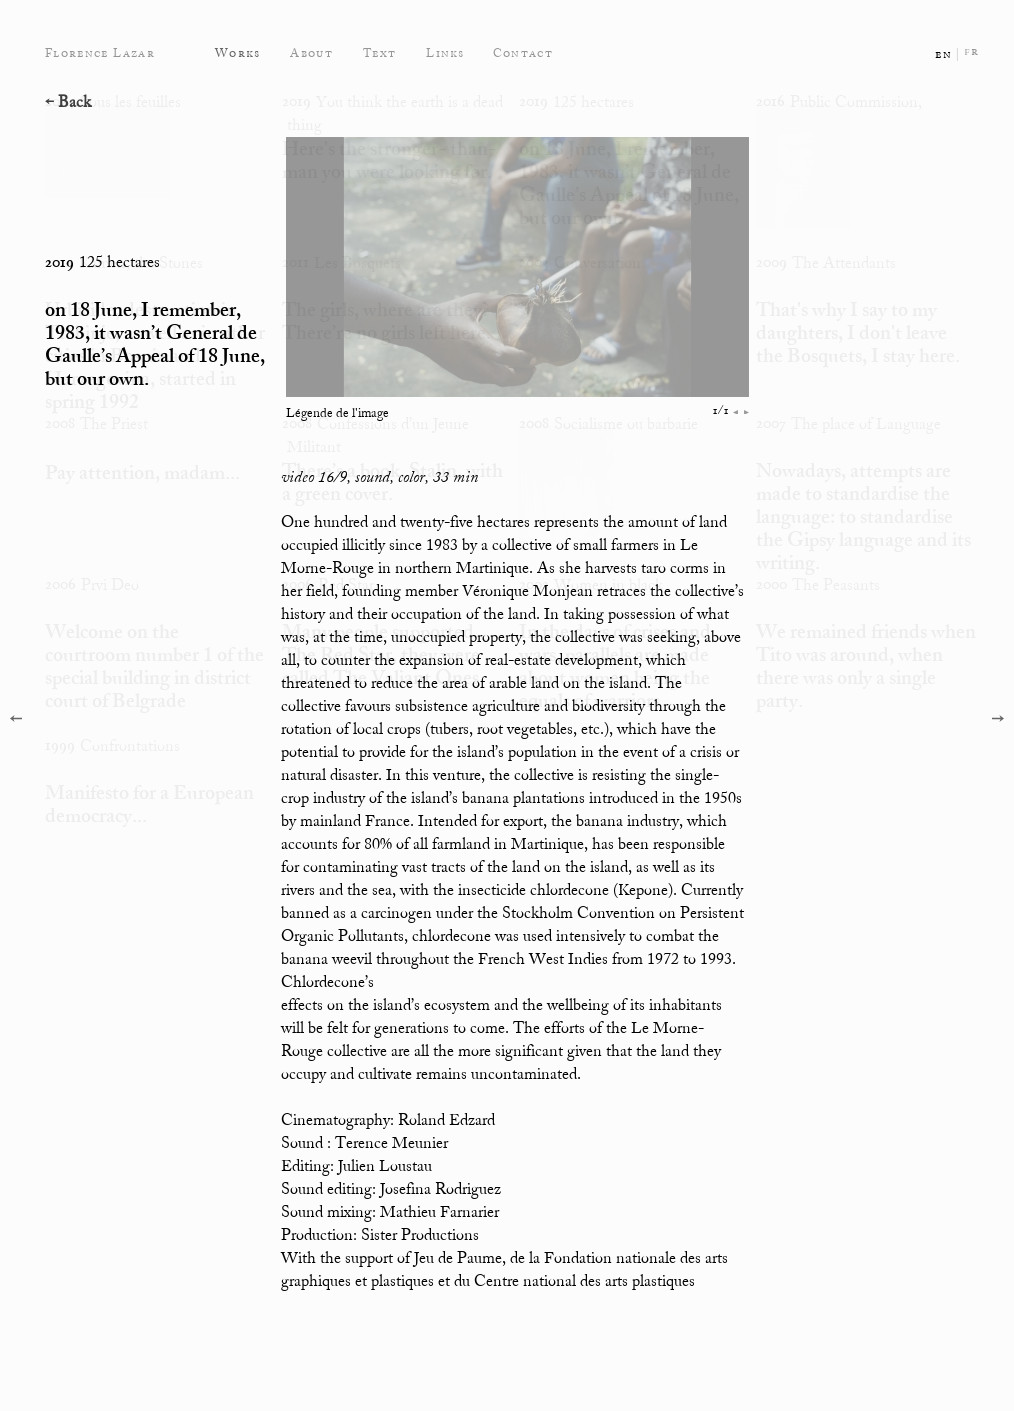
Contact (523, 53)
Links (445, 53)
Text (379, 53)
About (311, 53)
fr (971, 52)
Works (238, 53)
